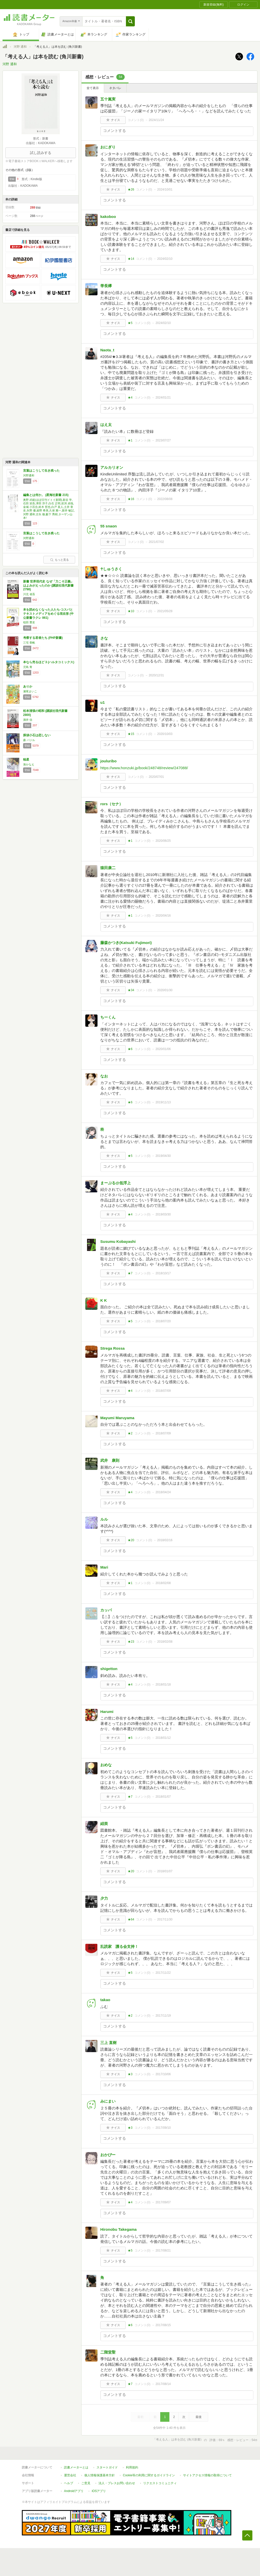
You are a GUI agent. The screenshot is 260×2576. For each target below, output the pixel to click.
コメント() (136, 120)
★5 (130, 323)
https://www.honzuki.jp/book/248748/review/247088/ (144, 768)
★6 (130, 1049)
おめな (106, 1765)
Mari (104, 1567)
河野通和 (28, 475)
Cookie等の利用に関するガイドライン (149, 2475)
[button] (130, 21)
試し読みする (40, 153)
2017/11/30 (164, 1919)
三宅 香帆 (29, 642)
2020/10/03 (164, 733)
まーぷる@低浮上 (115, 1183)
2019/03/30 (163, 1214)
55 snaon (108, 526)
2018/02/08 (163, 1583)
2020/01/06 (163, 1049)
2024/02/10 (164, 258)
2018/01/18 (163, 1684)
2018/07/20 (163, 1321)
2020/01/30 (164, 990)
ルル (104, 1519)
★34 (131, 990)
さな (104, 638)
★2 (130, 1433)
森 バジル (29, 740)
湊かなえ (28, 764)
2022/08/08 (164, 499)
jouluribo (108, 761)
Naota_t (107, 350)
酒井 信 (27, 719)
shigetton (109, 1669)
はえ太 (106, 424)
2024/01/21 (163, 397)
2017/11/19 (163, 2015)
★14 (131, 259)
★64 (131, 1919)
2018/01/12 (163, 1737)
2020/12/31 (156, 675)
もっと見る (59, 559)
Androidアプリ (74, 2491)
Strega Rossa (112, 1348)
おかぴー (108, 2155)
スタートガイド (107, 2467)
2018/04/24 (163, 1492)
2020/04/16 (163, 915)
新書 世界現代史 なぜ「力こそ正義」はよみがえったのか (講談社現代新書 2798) (48, 585)
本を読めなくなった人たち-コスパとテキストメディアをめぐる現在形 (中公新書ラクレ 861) (48, 613)
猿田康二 (108, 868)
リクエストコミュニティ (160, 2483)
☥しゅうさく (111, 569)
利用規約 (132, 2467)
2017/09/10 (163, 2127)
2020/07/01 (156, 776)
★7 (130, 1273)
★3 (130, 2074)
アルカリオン (111, 467)
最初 (140, 2417)
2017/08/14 (163, 2383)
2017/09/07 (163, 2202)
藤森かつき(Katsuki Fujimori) (126, 942)
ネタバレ (115, 88)
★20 (131, 1540)
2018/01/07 (163, 1796)
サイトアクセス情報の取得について (207, 2475)
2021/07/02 (156, 541)
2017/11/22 (163, 1972)
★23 (131, 1641)
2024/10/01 (164, 189)
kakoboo (108, 216)
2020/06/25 (163, 840)
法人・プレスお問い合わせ (117, 2483)
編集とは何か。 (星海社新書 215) (46, 495)
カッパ (106, 1610)
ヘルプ (68, 2483)
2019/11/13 (163, 1102)
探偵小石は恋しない (37, 735)
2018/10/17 (163, 1273)
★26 (131, 189)
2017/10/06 (163, 2074)
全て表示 (93, 88)
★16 (131, 499)
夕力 (104, 1898)
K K (103, 1300)
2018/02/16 (164, 1540)
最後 (199, 2417)
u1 (102, 702)
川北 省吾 (29, 594)
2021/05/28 (164, 611)
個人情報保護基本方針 (99, 2475)
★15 (131, 734)
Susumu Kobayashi (118, 1241)
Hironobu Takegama (118, 2229)
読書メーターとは (76, 2467)
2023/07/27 (163, 440)
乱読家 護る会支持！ (119, 1946)
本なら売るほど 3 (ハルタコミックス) (48, 662)
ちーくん (108, 1017)
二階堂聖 (108, 2352)
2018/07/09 (163, 1390)
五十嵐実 (108, 99)
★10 (131, 611)
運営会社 (70, 2475)
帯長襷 (106, 286)
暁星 (26, 759)
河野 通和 (20, 46)
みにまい (108, 2101)
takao (105, 2000)
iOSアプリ (99, 2491)
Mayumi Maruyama (117, 1418)
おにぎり (108, 147)
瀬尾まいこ (30, 691)
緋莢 (104, 1824)
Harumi (106, 1711)
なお (104, 1076)
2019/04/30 (163, 1155)
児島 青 (27, 666)
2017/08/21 (163, 2250)
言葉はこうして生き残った (41, 470)
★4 (130, 397)
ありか (27, 686)
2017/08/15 (163, 2325)
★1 (130, 440)
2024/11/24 (156, 120)
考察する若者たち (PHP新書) (43, 638)
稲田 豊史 (29, 622)
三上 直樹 (108, 2042)
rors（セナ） (111, 804)
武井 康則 (109, 1460)
